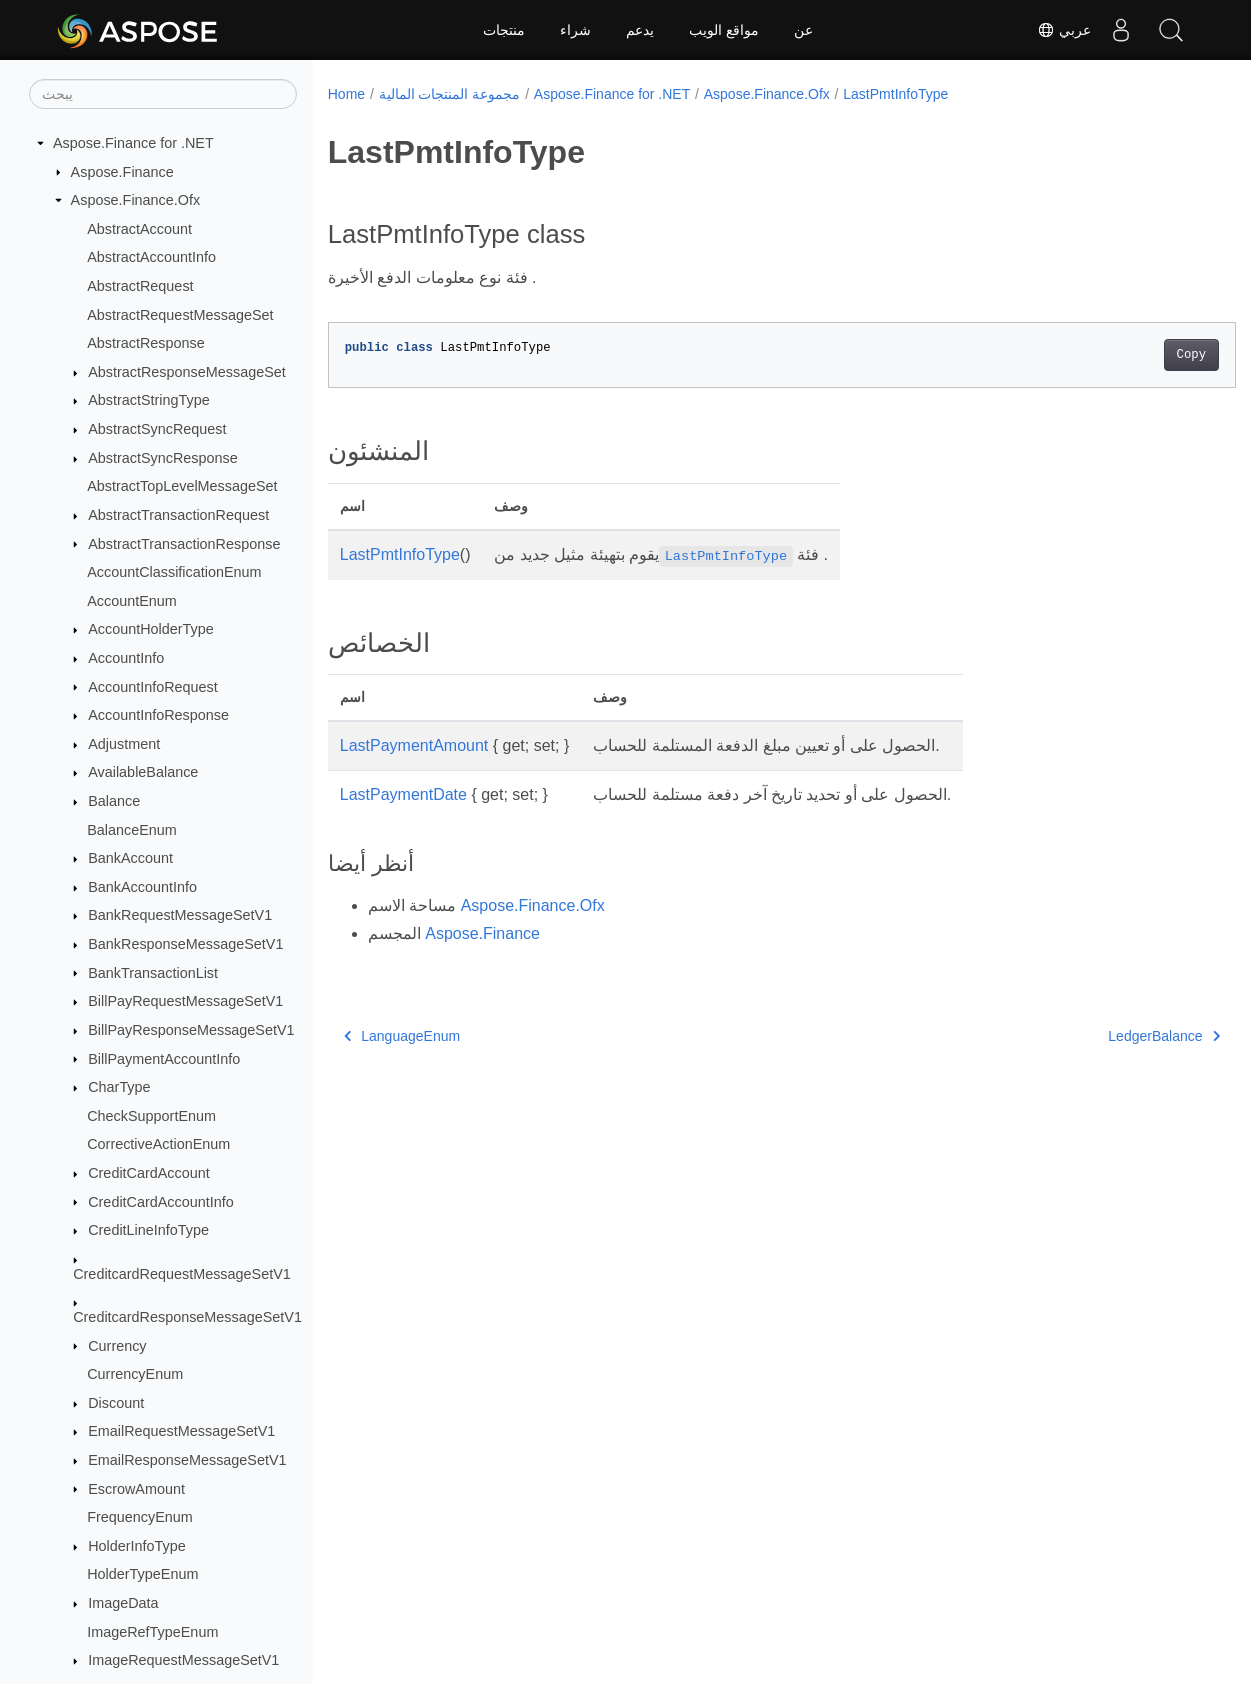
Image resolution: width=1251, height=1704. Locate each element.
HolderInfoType (137, 1546)
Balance (114, 801)
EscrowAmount (136, 1489)
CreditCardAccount (149, 1173)
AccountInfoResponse (158, 715)
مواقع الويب (724, 30)
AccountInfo (126, 658)
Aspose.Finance (122, 172)
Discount (116, 1403)
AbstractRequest (140, 286)
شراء (575, 30)
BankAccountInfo (142, 887)
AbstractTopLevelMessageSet (182, 486)
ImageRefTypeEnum (152, 1632)
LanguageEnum (402, 1036)
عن (803, 30)
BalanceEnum (132, 830)
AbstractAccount (139, 229)
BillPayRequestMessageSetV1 (185, 1001)
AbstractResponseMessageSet (187, 372)
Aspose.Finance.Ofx (136, 200)
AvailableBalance (143, 772)
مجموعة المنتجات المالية (450, 94)
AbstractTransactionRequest (178, 515)
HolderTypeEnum (142, 1574)
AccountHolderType (151, 629)
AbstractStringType (149, 400)
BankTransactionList (153, 973)
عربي (1064, 30)
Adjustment (124, 744)
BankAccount (130, 858)
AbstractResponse (146, 343)
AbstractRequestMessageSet (180, 315)
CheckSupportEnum (151, 1116)
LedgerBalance (1101, 1036)
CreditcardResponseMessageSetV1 (187, 1317)
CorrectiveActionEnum (158, 1144)
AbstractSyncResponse (163, 458)
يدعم (640, 30)
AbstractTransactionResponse (184, 544)
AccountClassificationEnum (174, 572)
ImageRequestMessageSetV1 (183, 1660)
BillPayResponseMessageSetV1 (191, 1030)
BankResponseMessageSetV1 (185, 944)
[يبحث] (163, 94)
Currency (117, 1346)
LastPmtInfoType (895, 94)
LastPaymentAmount (414, 745)
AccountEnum (132, 601)
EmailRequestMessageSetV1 (181, 1431)
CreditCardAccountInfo (161, 1202)
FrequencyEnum (140, 1517)
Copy (1128, 355)
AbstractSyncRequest (157, 429)
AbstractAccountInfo (151, 257)
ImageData (123, 1603)
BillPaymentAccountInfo (164, 1059)
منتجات (504, 30)
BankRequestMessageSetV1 (180, 915)
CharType (119, 1087)
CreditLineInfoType (148, 1230)
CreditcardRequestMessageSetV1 (182, 1274)
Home (346, 94)
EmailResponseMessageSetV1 (187, 1460)
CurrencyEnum (135, 1374)
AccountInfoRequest (153, 687)
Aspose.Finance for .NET (133, 143)
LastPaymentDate (403, 794)
